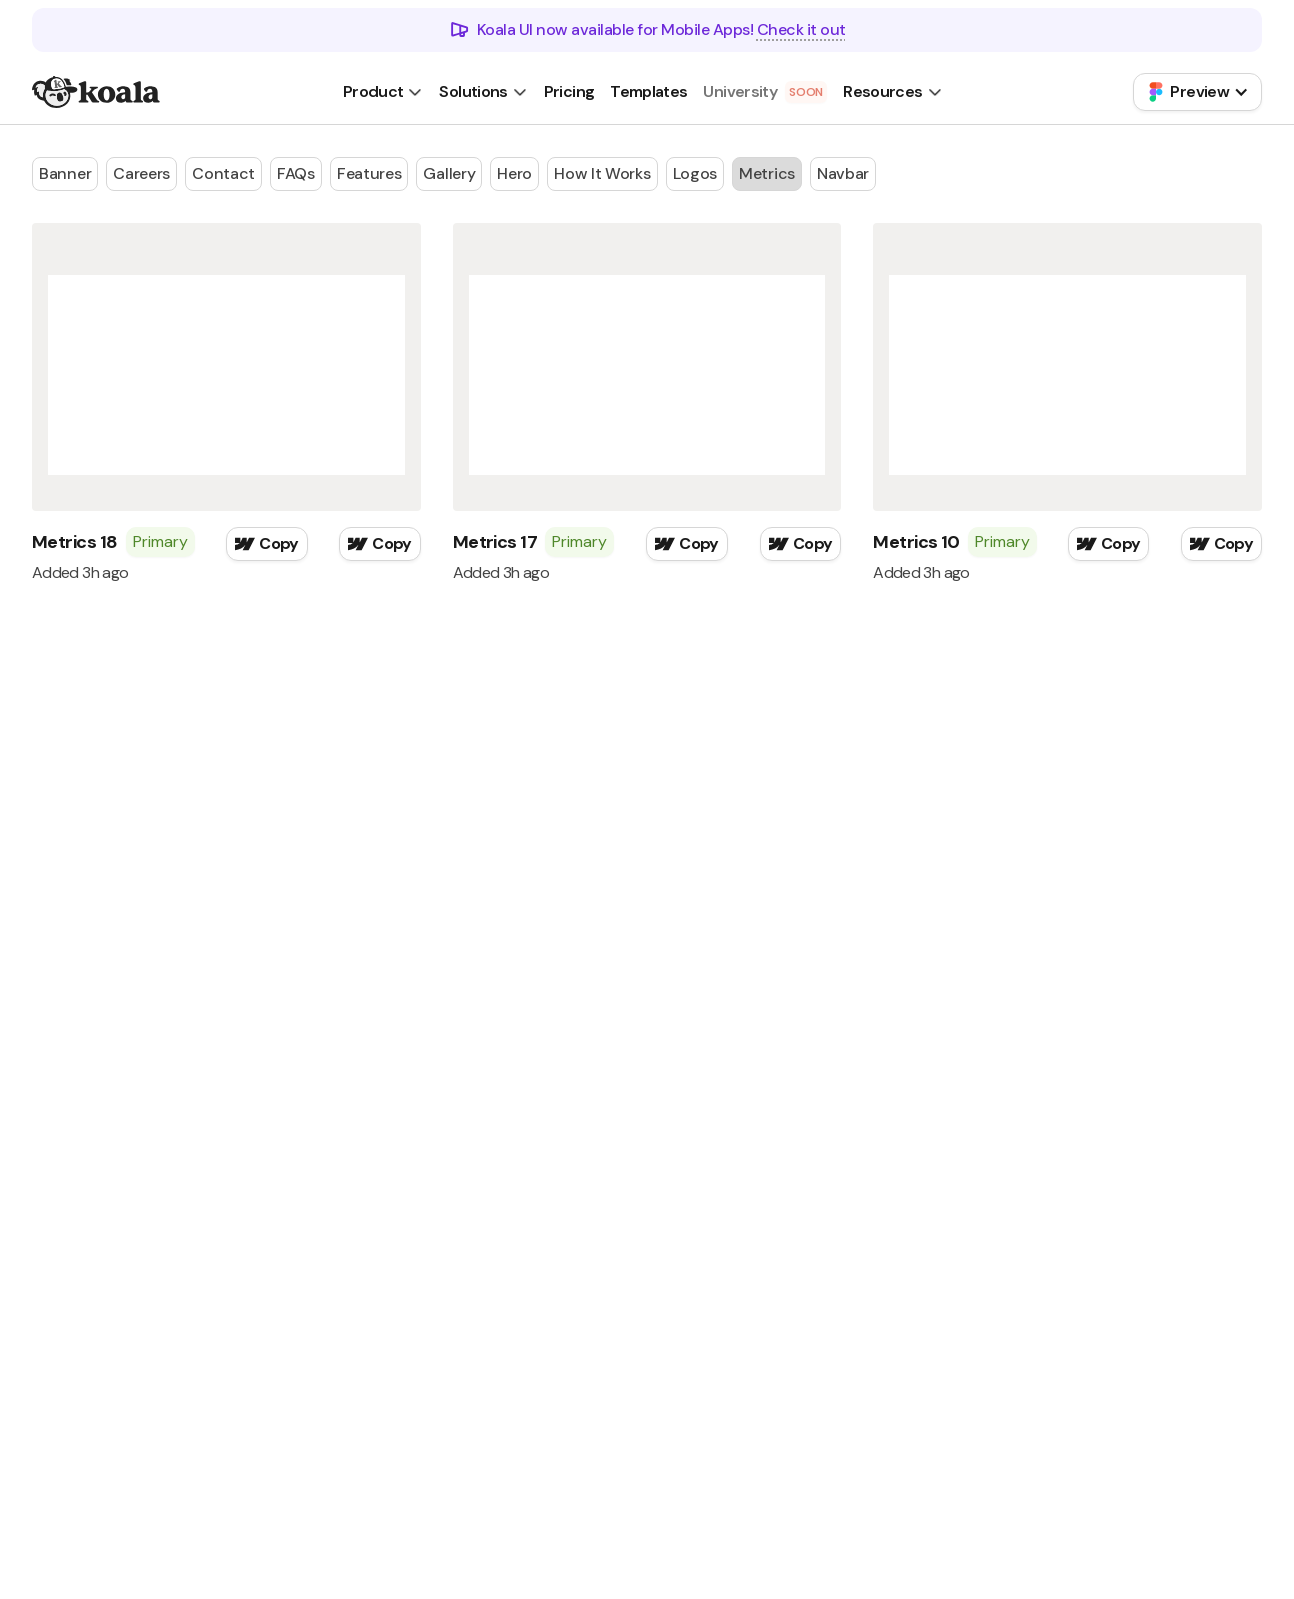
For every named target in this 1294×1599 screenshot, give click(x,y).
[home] (96, 92)
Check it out (801, 29)
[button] (383, 92)
